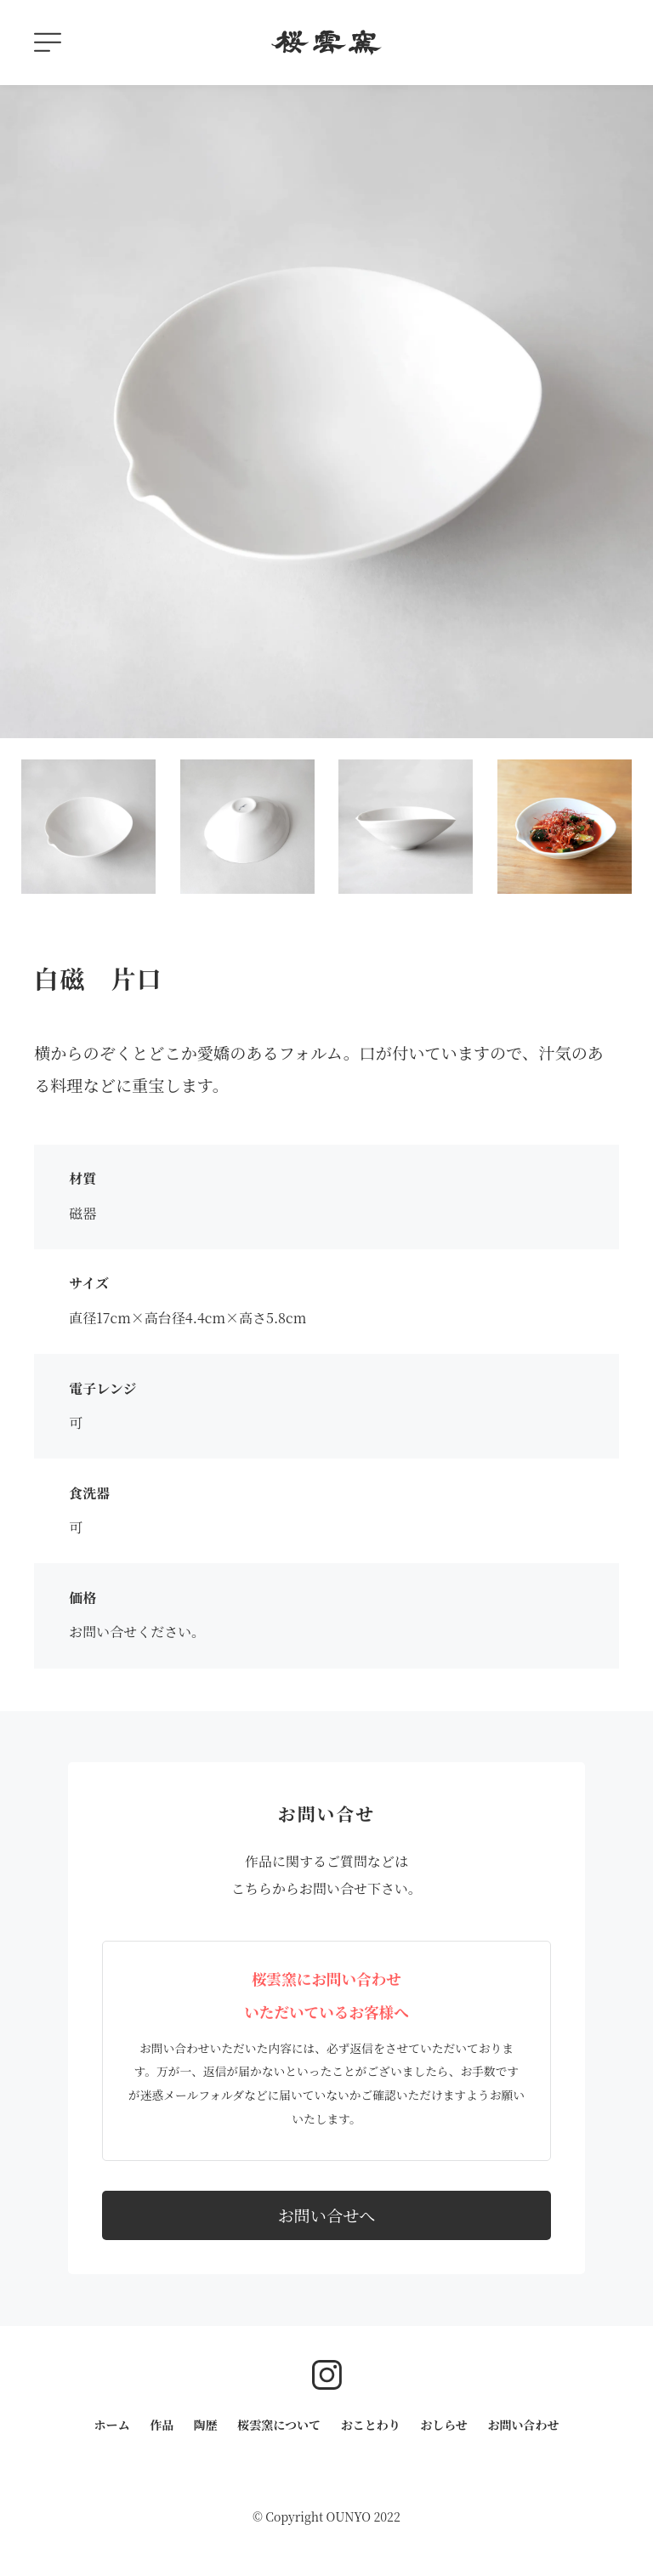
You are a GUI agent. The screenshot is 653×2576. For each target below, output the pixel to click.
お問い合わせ (523, 2424)
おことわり (370, 2424)
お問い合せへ (326, 2215)
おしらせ (444, 2424)
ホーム (112, 2424)
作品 (161, 2424)
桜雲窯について (279, 2424)
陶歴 (206, 2424)
